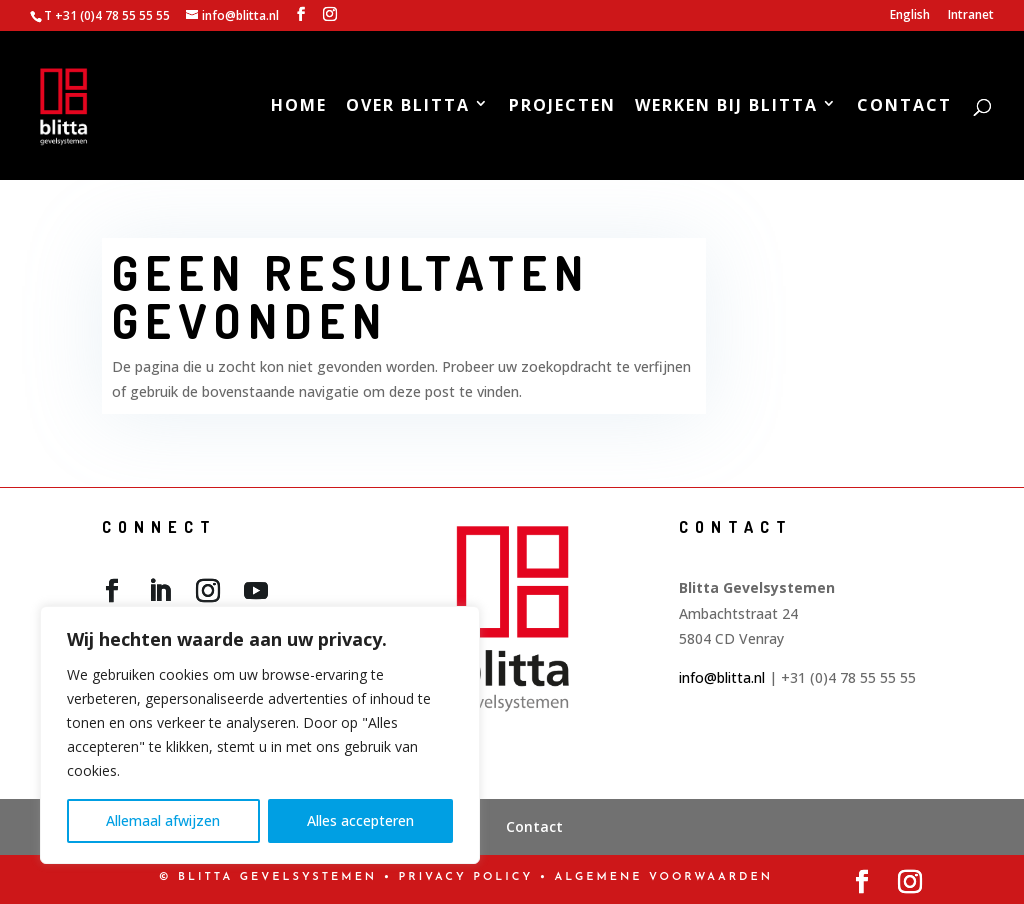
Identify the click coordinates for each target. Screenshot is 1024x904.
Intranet (971, 16)
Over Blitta (408, 107)
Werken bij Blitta (726, 107)
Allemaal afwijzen (163, 820)
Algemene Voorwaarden (664, 877)
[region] (260, 735)
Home (299, 107)
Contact (904, 107)
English (910, 16)
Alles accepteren (360, 820)
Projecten (562, 107)
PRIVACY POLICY (466, 877)
